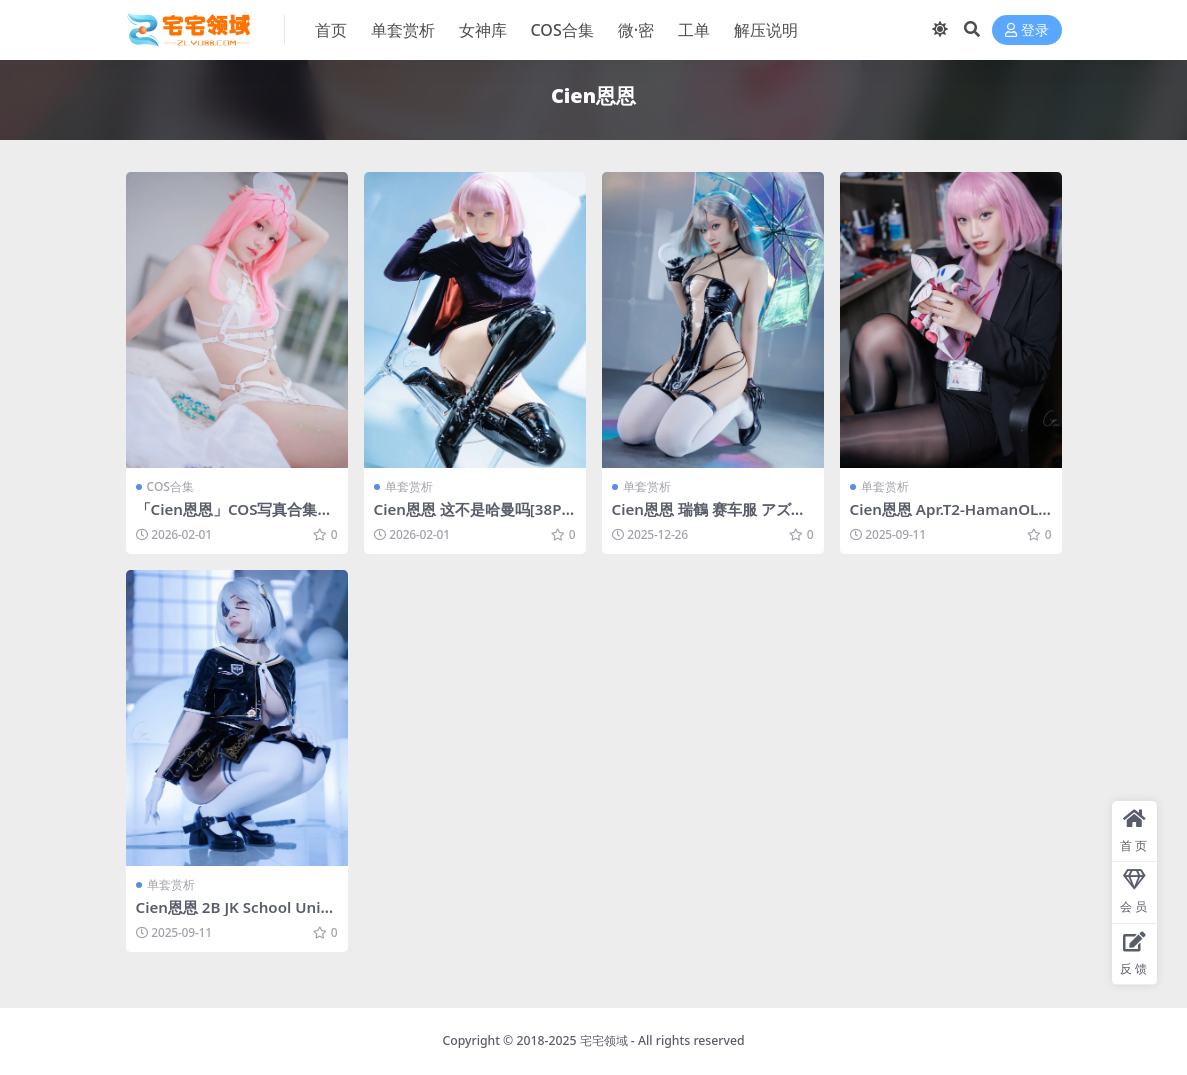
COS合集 (170, 486)
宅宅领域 (604, 1040)
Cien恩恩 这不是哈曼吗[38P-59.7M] (475, 518)
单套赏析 (409, 486)
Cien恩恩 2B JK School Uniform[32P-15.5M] (236, 916)
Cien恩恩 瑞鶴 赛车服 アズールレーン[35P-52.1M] (709, 518)
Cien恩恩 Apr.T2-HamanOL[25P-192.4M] (944, 518)
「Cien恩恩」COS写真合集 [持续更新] (227, 518)
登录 (1027, 30)
